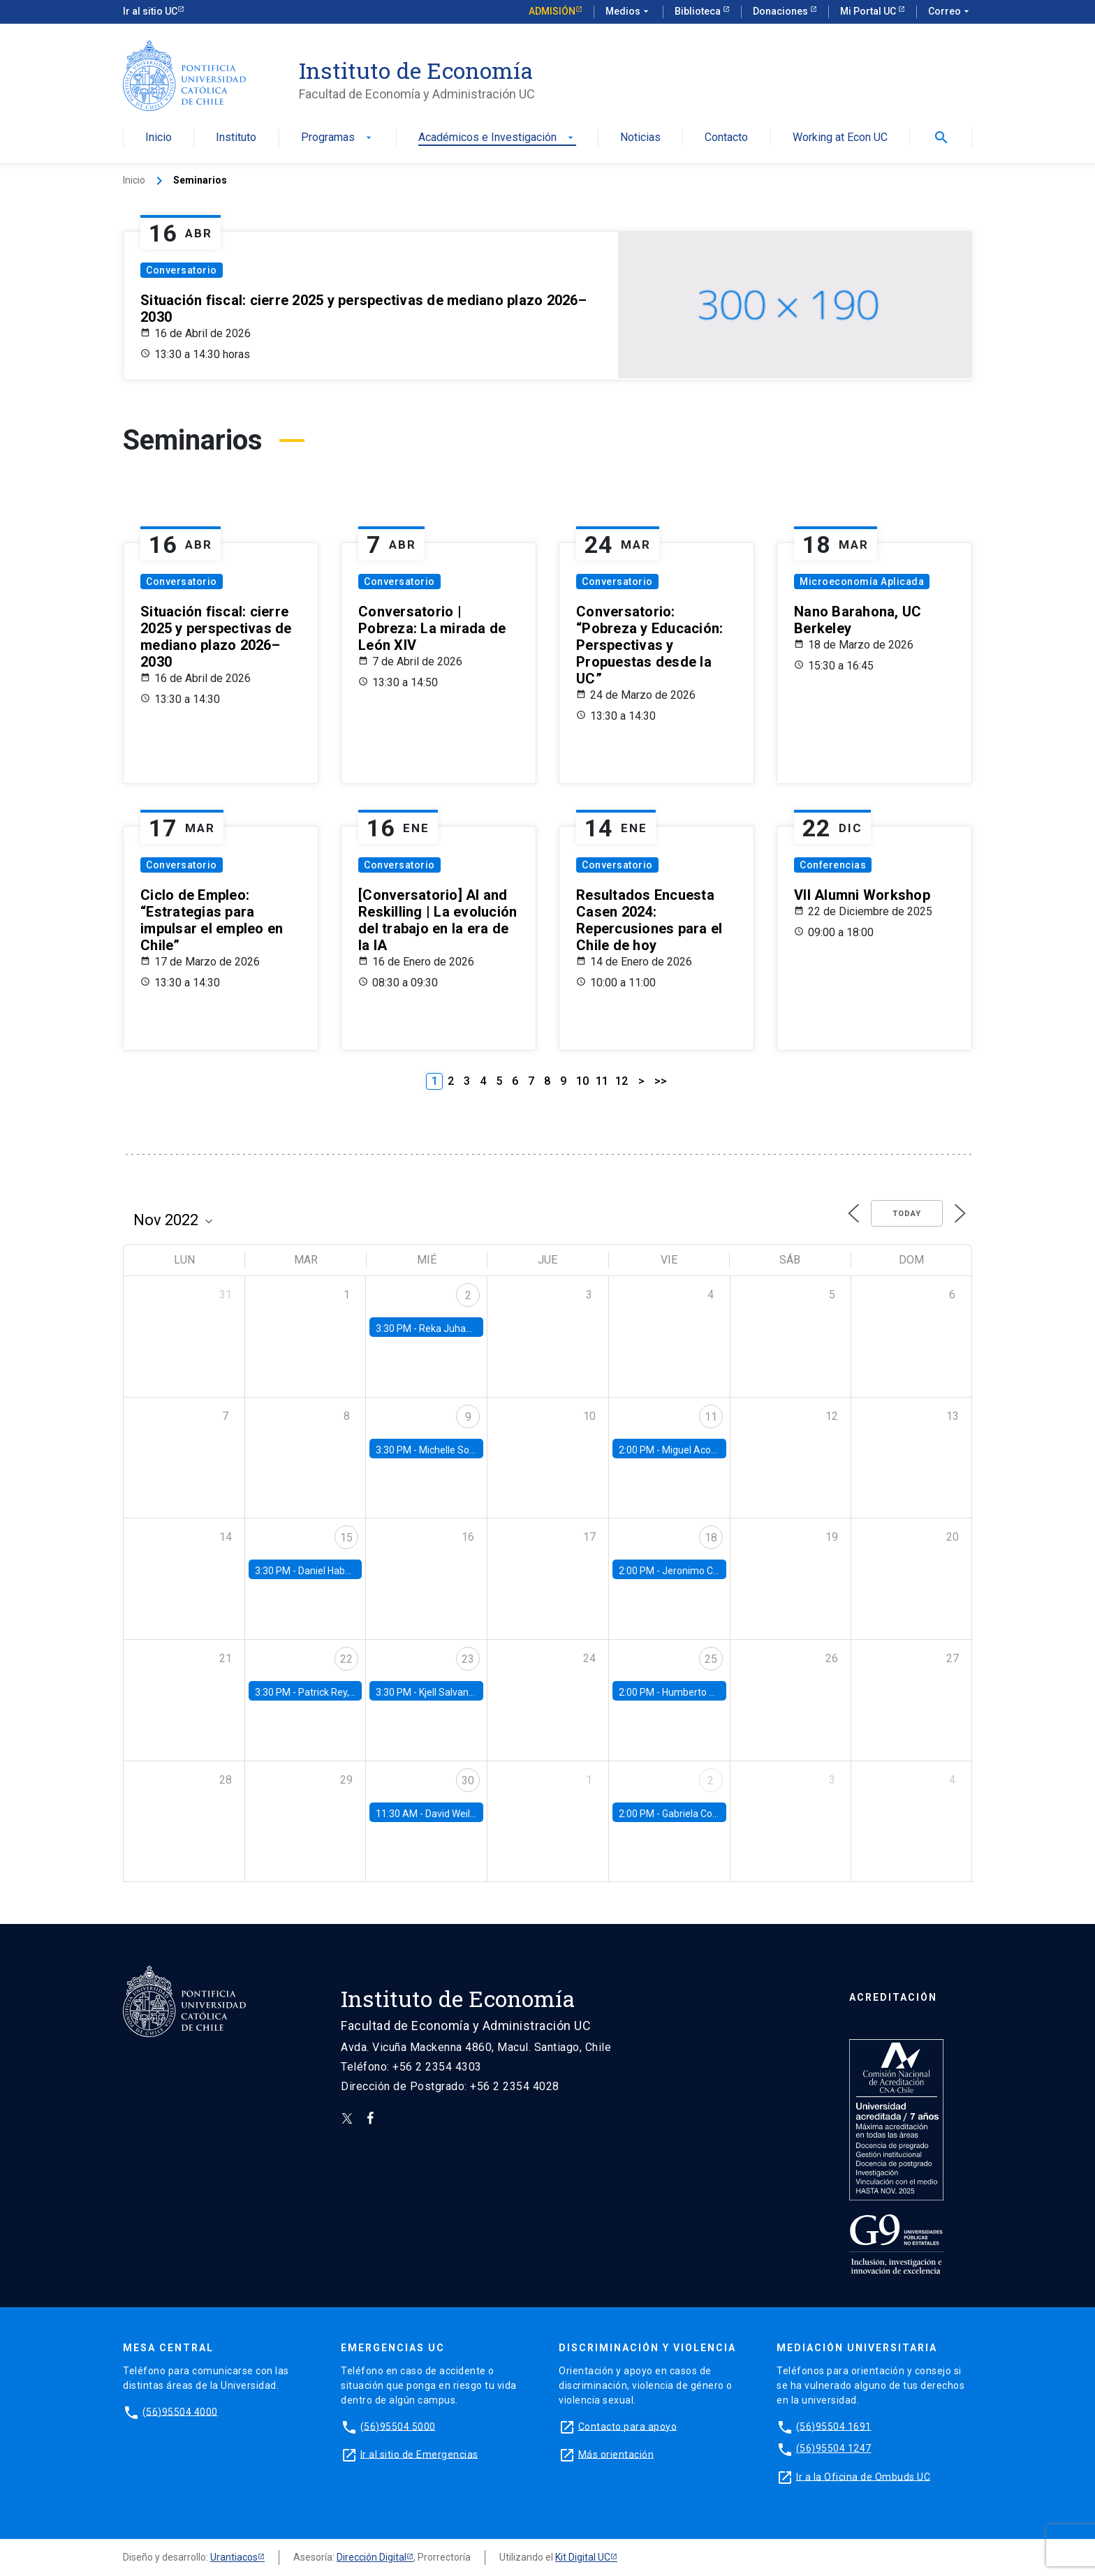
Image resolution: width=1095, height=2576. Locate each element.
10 (582, 1081)
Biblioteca (699, 11)
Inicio (158, 138)
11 (602, 1081)
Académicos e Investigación (497, 138)
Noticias (640, 138)
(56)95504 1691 (834, 2425)
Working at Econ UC (840, 138)
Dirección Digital (371, 2557)
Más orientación (616, 2453)
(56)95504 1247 (834, 2448)
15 (346, 1537)
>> (660, 1081)
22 (346, 1659)
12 (621, 1081)
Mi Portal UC (869, 11)
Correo (950, 12)
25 (711, 1659)
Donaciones (781, 11)
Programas (337, 138)
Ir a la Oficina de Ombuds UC (863, 2476)
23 (468, 1659)
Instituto (236, 138)
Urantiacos (234, 2557)
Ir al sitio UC (150, 11)
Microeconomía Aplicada (862, 581)
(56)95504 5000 (398, 2425)
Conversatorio (181, 270)
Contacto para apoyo (627, 2425)
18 (711, 1537)
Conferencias (833, 865)
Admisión (552, 11)
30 (468, 1780)
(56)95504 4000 (180, 2411)
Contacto (726, 138)
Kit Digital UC (582, 2557)
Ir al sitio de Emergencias (419, 2453)
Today (906, 1213)
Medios (628, 12)
